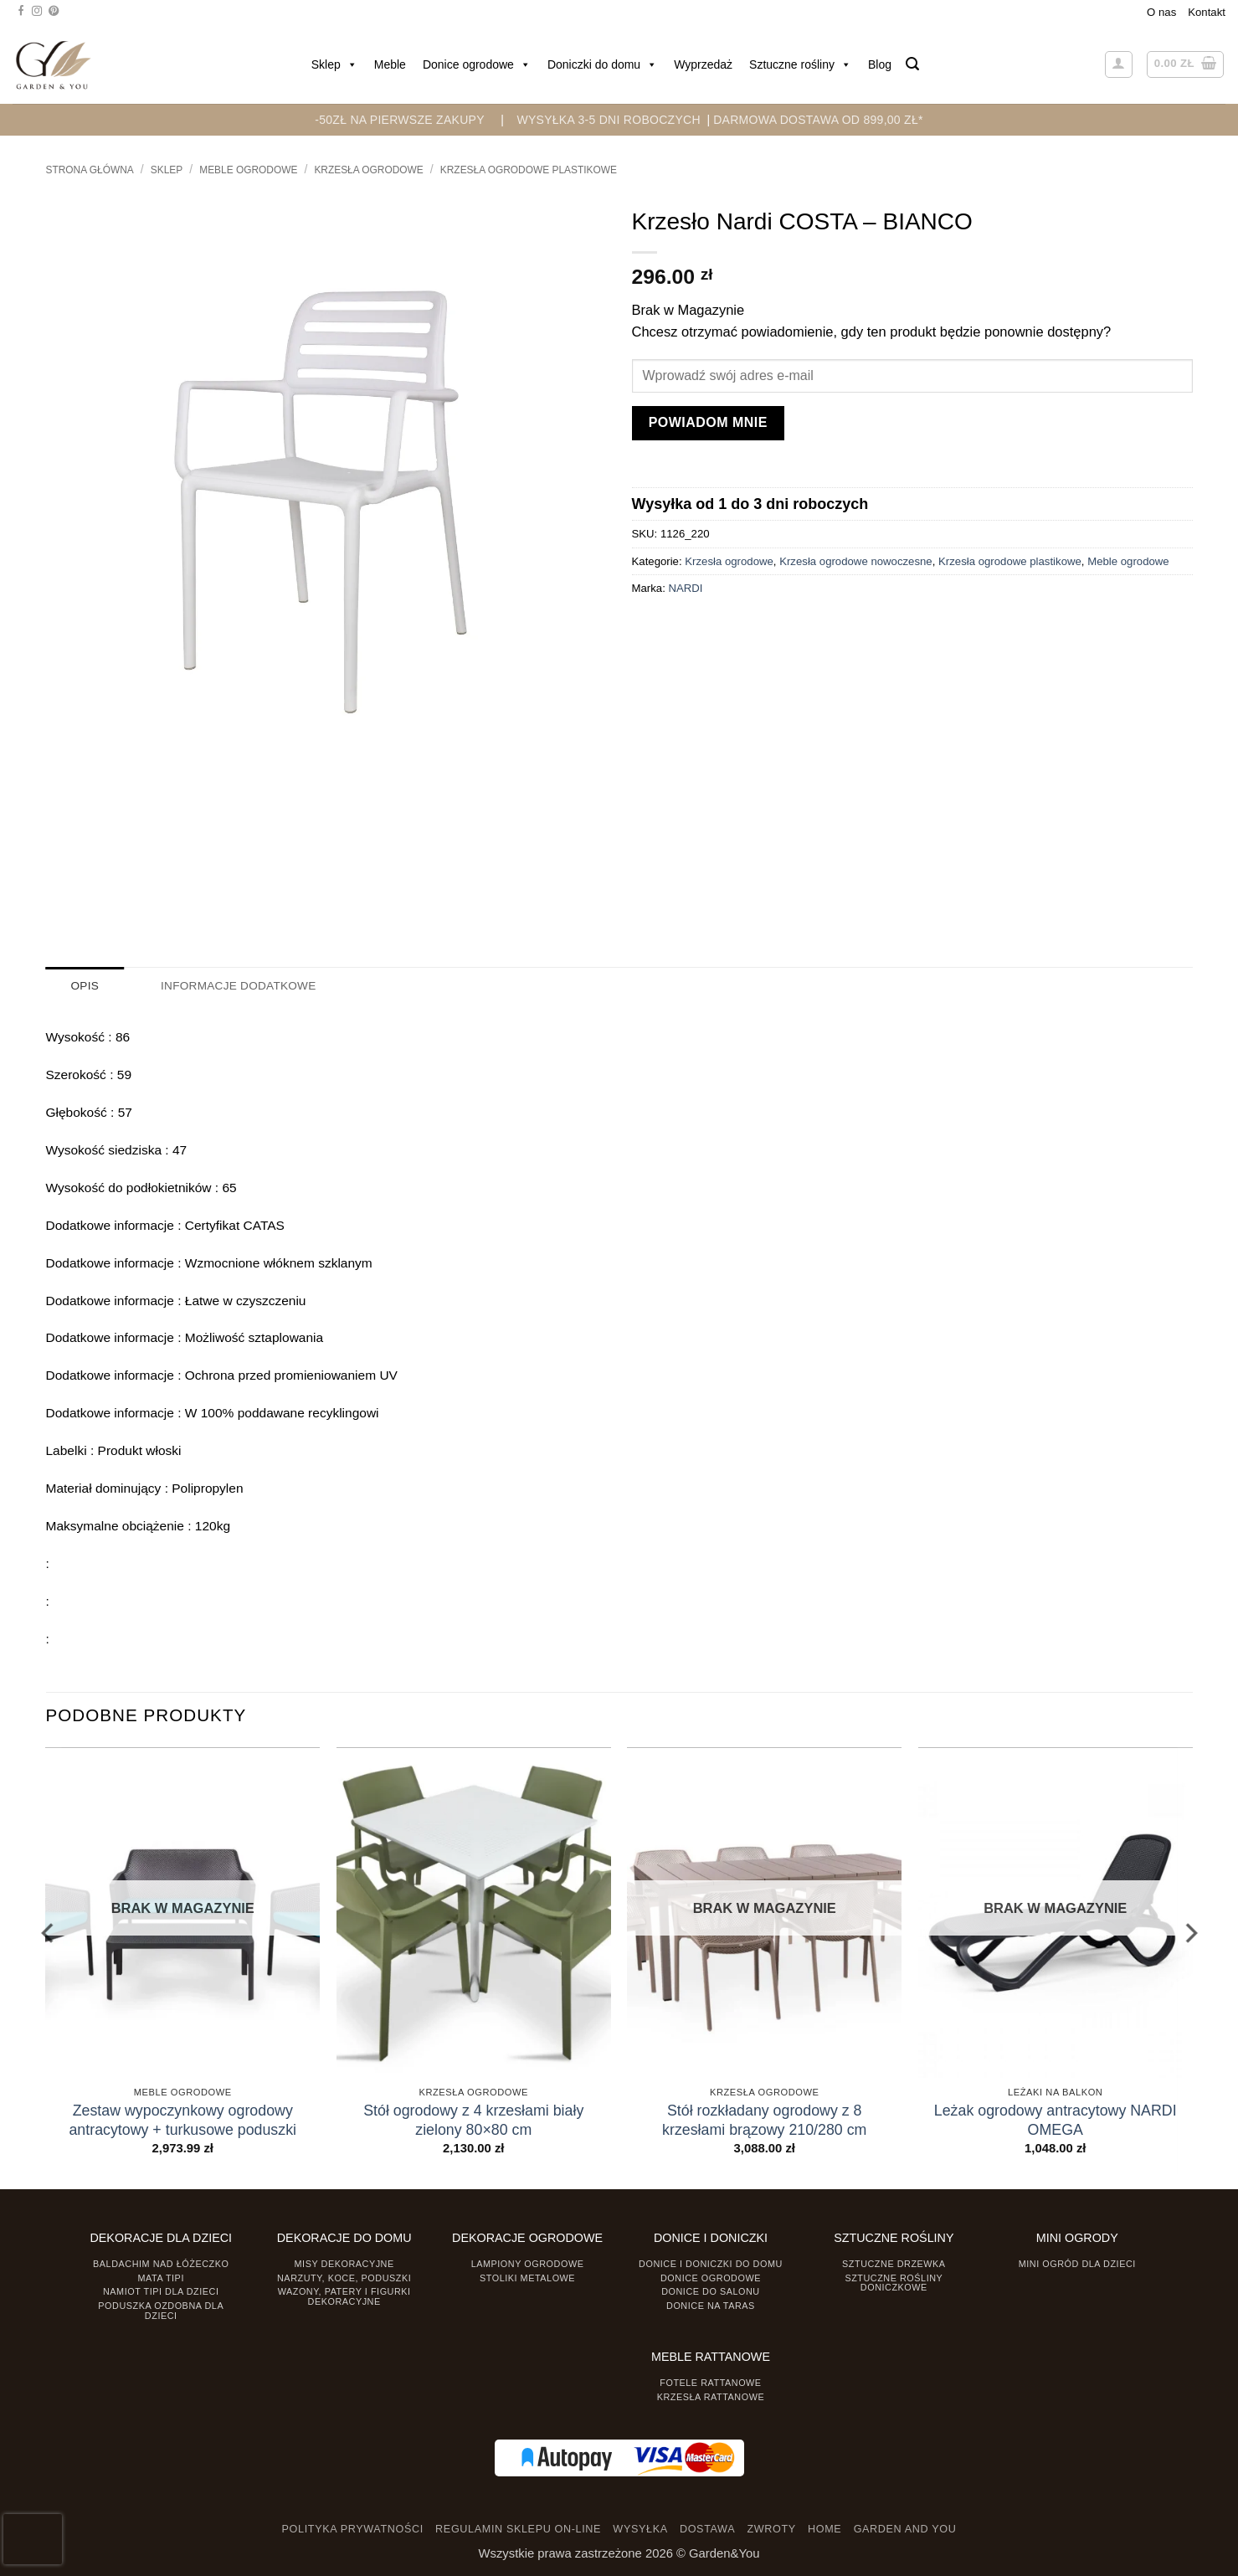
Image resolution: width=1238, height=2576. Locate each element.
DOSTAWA (707, 2529)
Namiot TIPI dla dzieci (160, 2291)
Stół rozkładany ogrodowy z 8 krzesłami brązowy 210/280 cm (764, 2119)
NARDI (685, 588)
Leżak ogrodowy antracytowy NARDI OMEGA (1055, 2119)
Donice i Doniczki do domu (711, 2263)
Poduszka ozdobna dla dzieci (160, 2309)
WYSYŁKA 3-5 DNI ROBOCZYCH (608, 119)
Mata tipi (161, 2277)
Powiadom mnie (708, 422)
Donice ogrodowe (477, 64)
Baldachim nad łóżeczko (161, 2263)
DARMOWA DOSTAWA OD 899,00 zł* (818, 119)
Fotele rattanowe (710, 2382)
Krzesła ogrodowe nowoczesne (855, 561)
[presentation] (32, 2539)
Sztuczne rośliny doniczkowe (894, 2281)
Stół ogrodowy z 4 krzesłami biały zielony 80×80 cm (473, 2119)
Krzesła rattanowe (711, 2396)
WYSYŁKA (640, 2529)
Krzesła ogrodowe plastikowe (528, 170)
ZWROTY (771, 2529)
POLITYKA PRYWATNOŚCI (353, 2529)
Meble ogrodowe (248, 170)
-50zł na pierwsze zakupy (400, 119)
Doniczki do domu (602, 64)
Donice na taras (710, 2305)
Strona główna (90, 170)
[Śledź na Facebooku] (21, 12)
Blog (879, 64)
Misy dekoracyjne (344, 2263)
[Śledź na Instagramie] (37, 12)
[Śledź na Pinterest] (54, 12)
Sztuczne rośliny (800, 64)
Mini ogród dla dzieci (1077, 2263)
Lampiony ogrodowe (527, 2263)
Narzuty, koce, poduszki (344, 2277)
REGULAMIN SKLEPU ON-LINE (518, 2529)
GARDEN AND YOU (905, 2529)
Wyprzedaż (703, 64)
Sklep (334, 64)
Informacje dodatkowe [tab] (235, 985)
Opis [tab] (85, 985)
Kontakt (1206, 12)
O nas (1161, 12)
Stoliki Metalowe (527, 2277)
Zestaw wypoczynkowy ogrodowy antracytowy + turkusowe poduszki (182, 2119)
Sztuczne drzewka (894, 2263)
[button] (912, 64)
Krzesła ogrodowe (368, 170)
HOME (824, 2529)
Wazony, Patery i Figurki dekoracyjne (344, 2296)
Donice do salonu (710, 2291)
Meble (390, 64)
